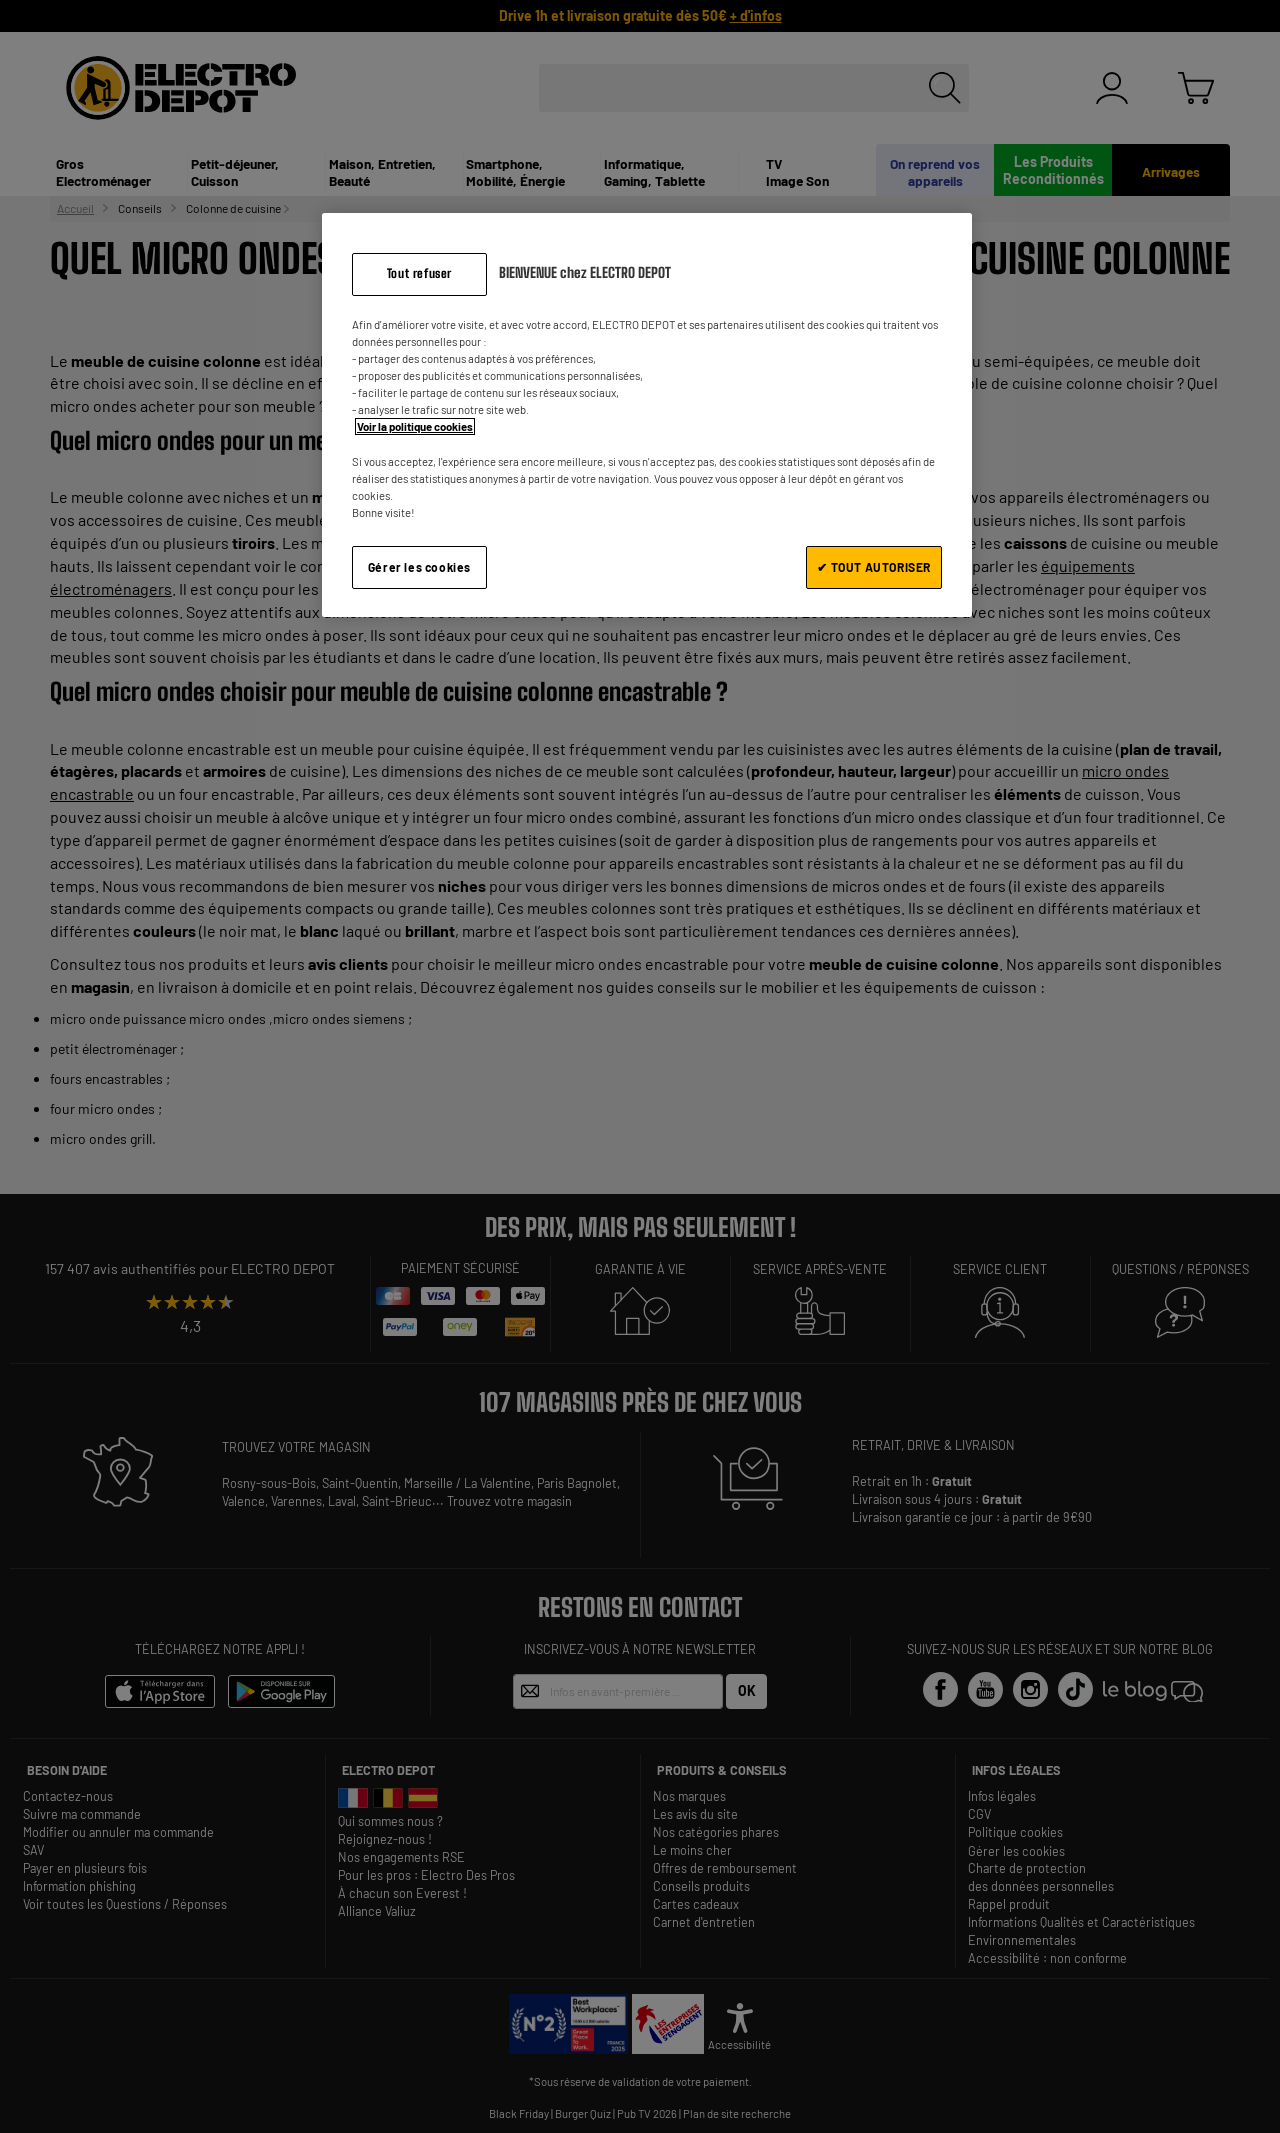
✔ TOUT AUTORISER (874, 567)
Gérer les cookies (419, 567)
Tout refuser (419, 273)
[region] (647, 414)
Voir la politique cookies (415, 426)
